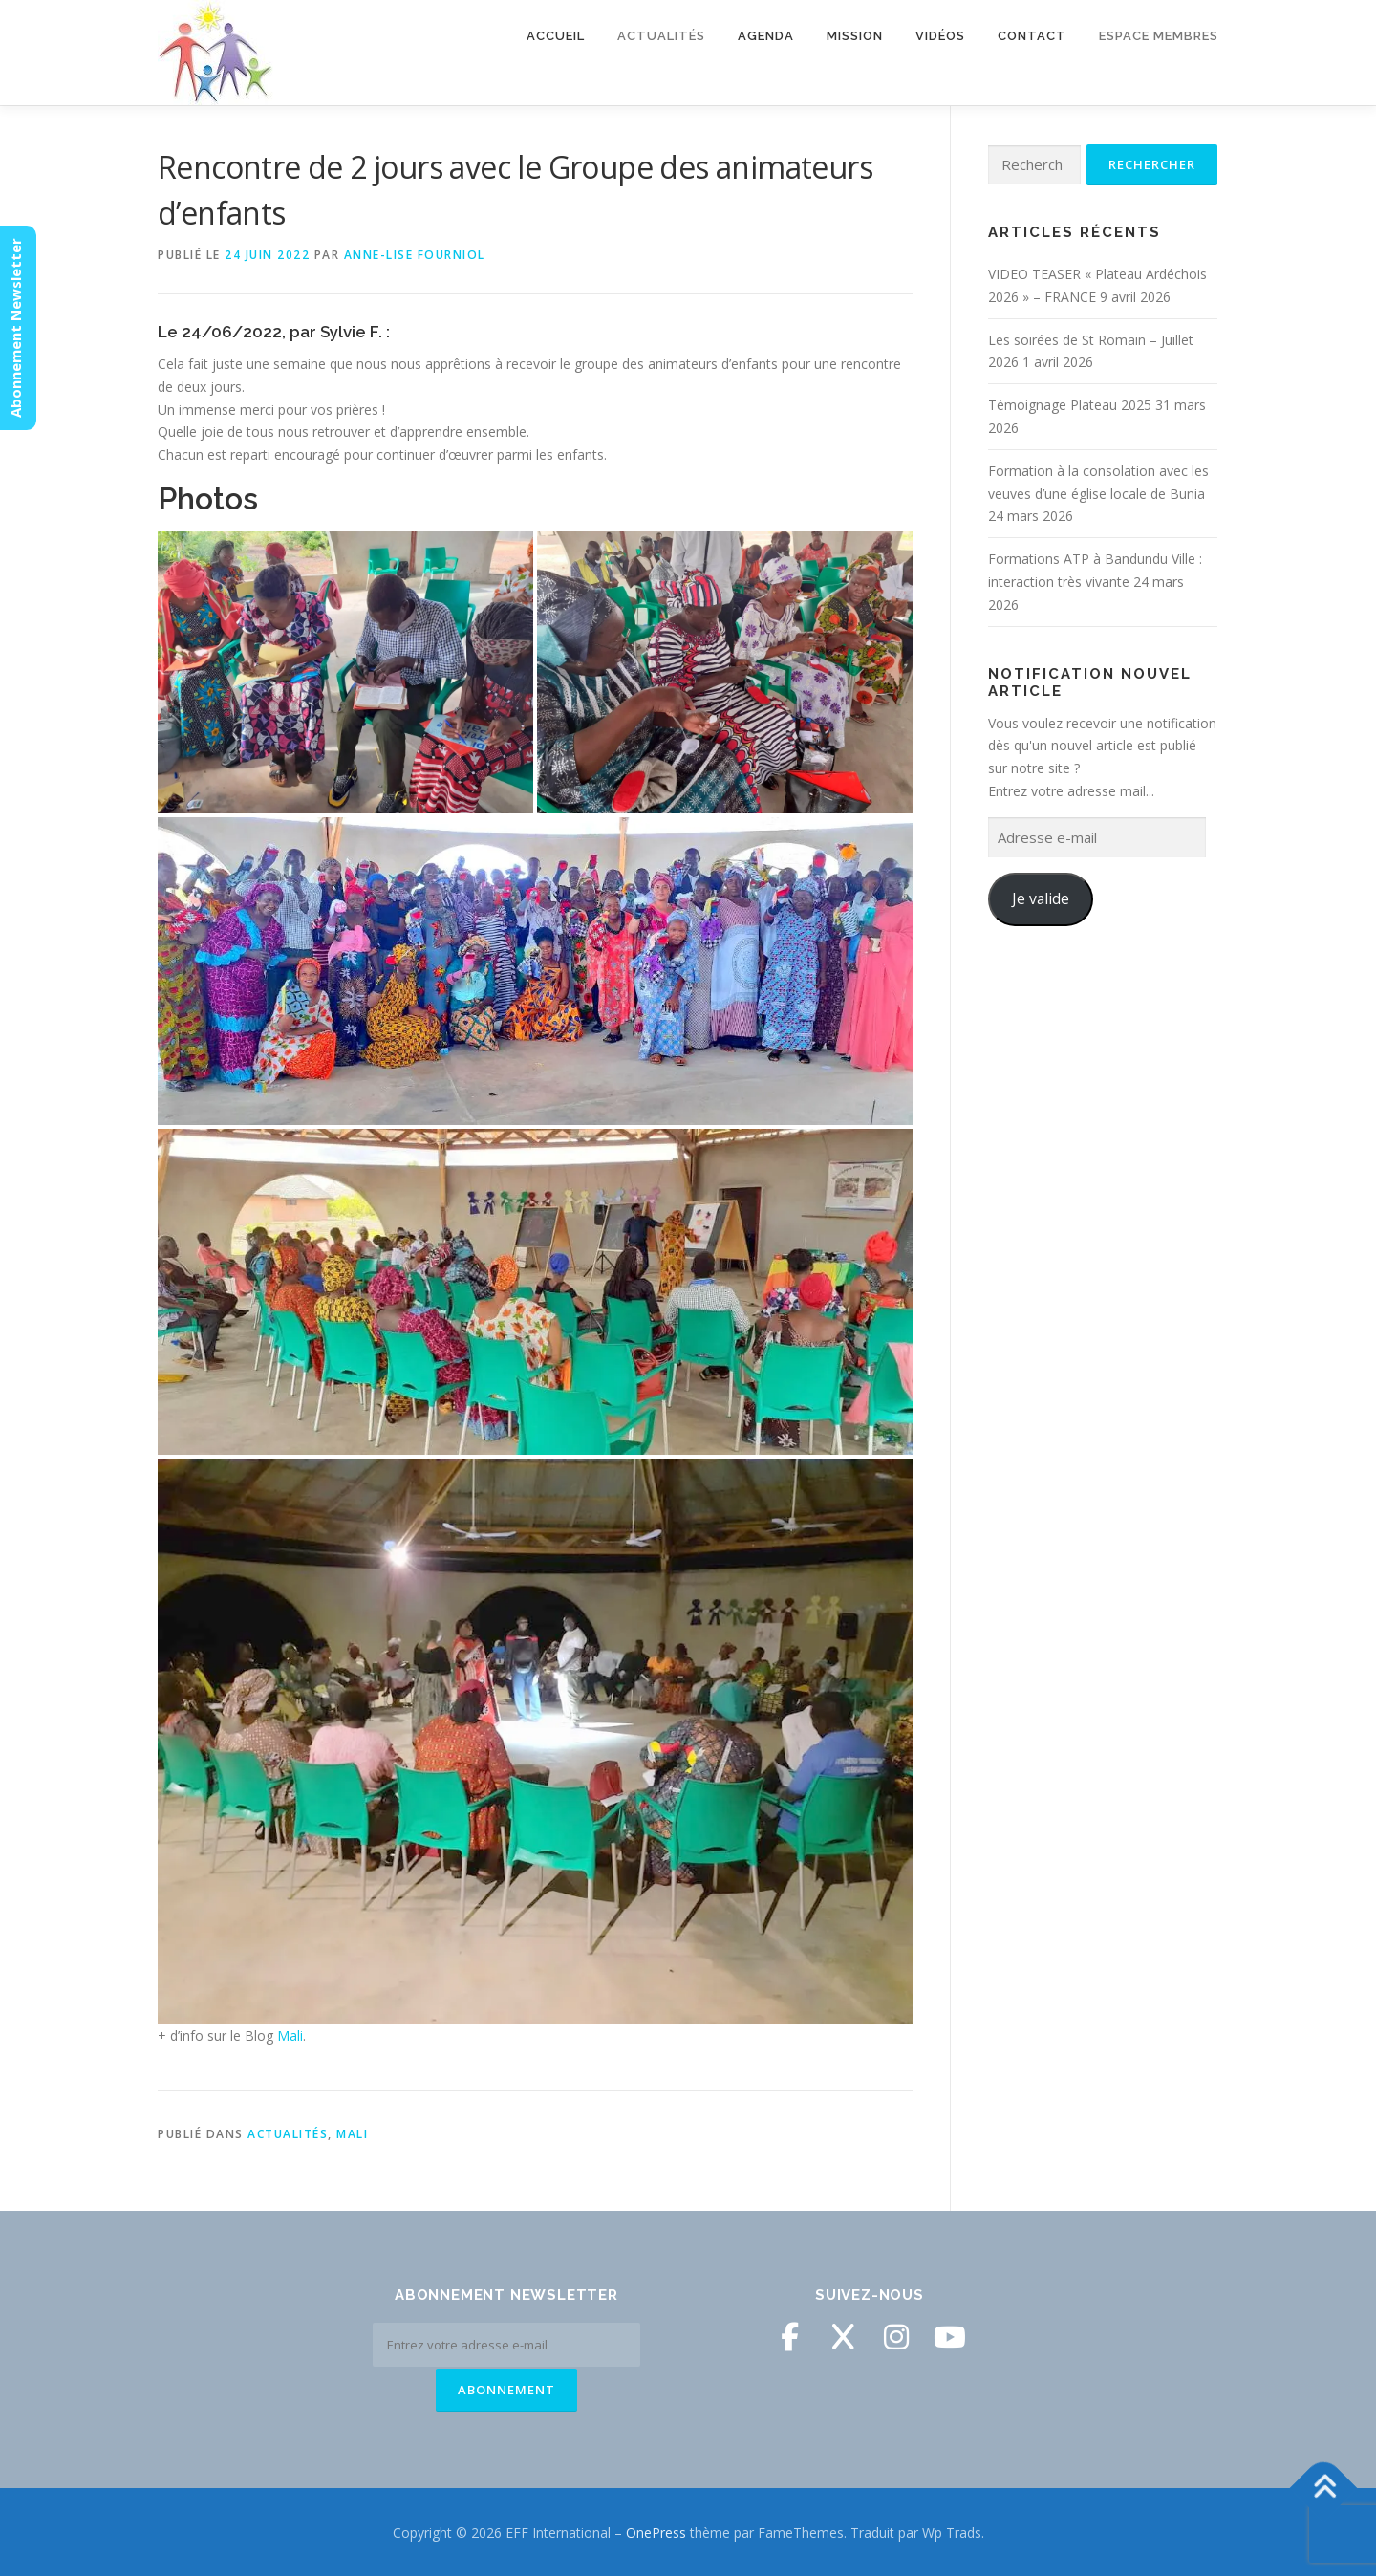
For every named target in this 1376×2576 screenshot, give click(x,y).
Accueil (556, 36)
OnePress (656, 2531)
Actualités (661, 36)
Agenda (766, 36)
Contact (1032, 36)
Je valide (1040, 898)
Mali (290, 2035)
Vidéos (940, 36)
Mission (855, 36)
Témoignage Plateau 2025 (1069, 405)
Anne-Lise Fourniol (414, 255)
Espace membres (1158, 36)
